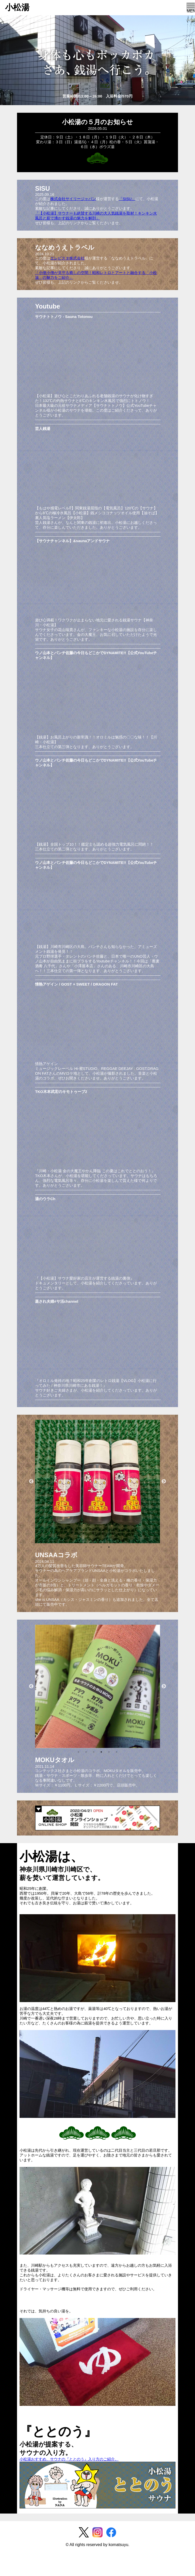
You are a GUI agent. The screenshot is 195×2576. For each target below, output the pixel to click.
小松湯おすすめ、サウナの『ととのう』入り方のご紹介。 (69, 2459)
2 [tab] (93, 1547)
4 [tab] (108, 1547)
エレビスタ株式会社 (67, 258)
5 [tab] (108, 1751)
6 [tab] (116, 1751)
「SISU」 (127, 199)
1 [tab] (86, 1547)
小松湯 (17, 7)
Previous (31, 1481)
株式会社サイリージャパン (73, 199)
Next (163, 1481)
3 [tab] (101, 1547)
